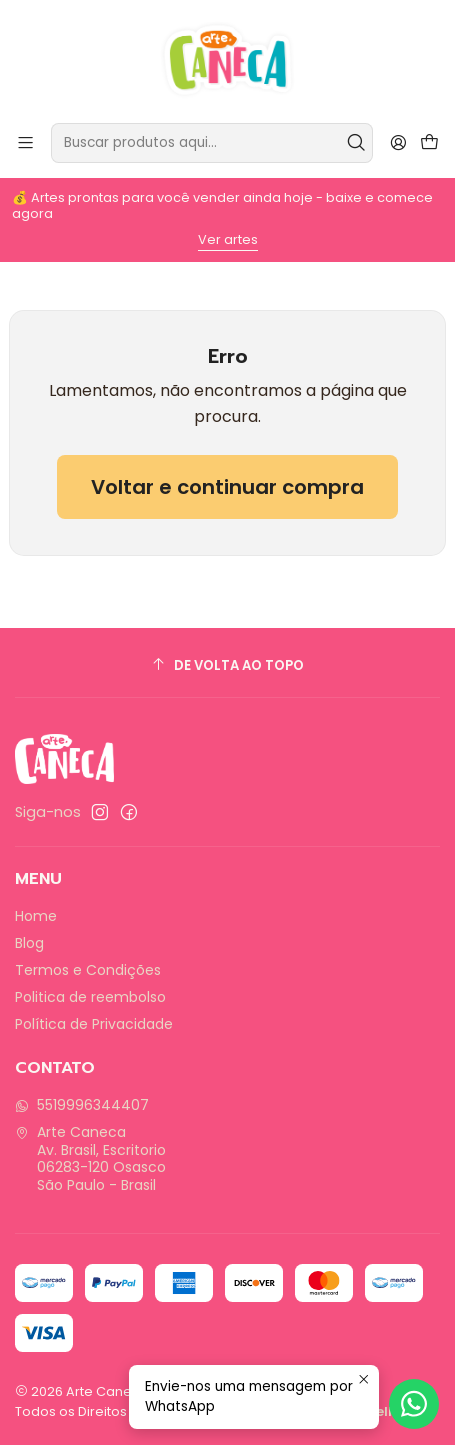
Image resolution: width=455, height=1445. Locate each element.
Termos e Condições (88, 970)
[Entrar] (398, 142)
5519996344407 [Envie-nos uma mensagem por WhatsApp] (82, 1105)
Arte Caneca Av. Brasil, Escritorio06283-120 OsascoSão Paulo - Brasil (90, 1158)
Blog (29, 943)
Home (36, 916)
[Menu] (25, 142)
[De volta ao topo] (227, 665)
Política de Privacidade (94, 1024)
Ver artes (228, 239)
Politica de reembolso (90, 997)
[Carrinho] (429, 143)
